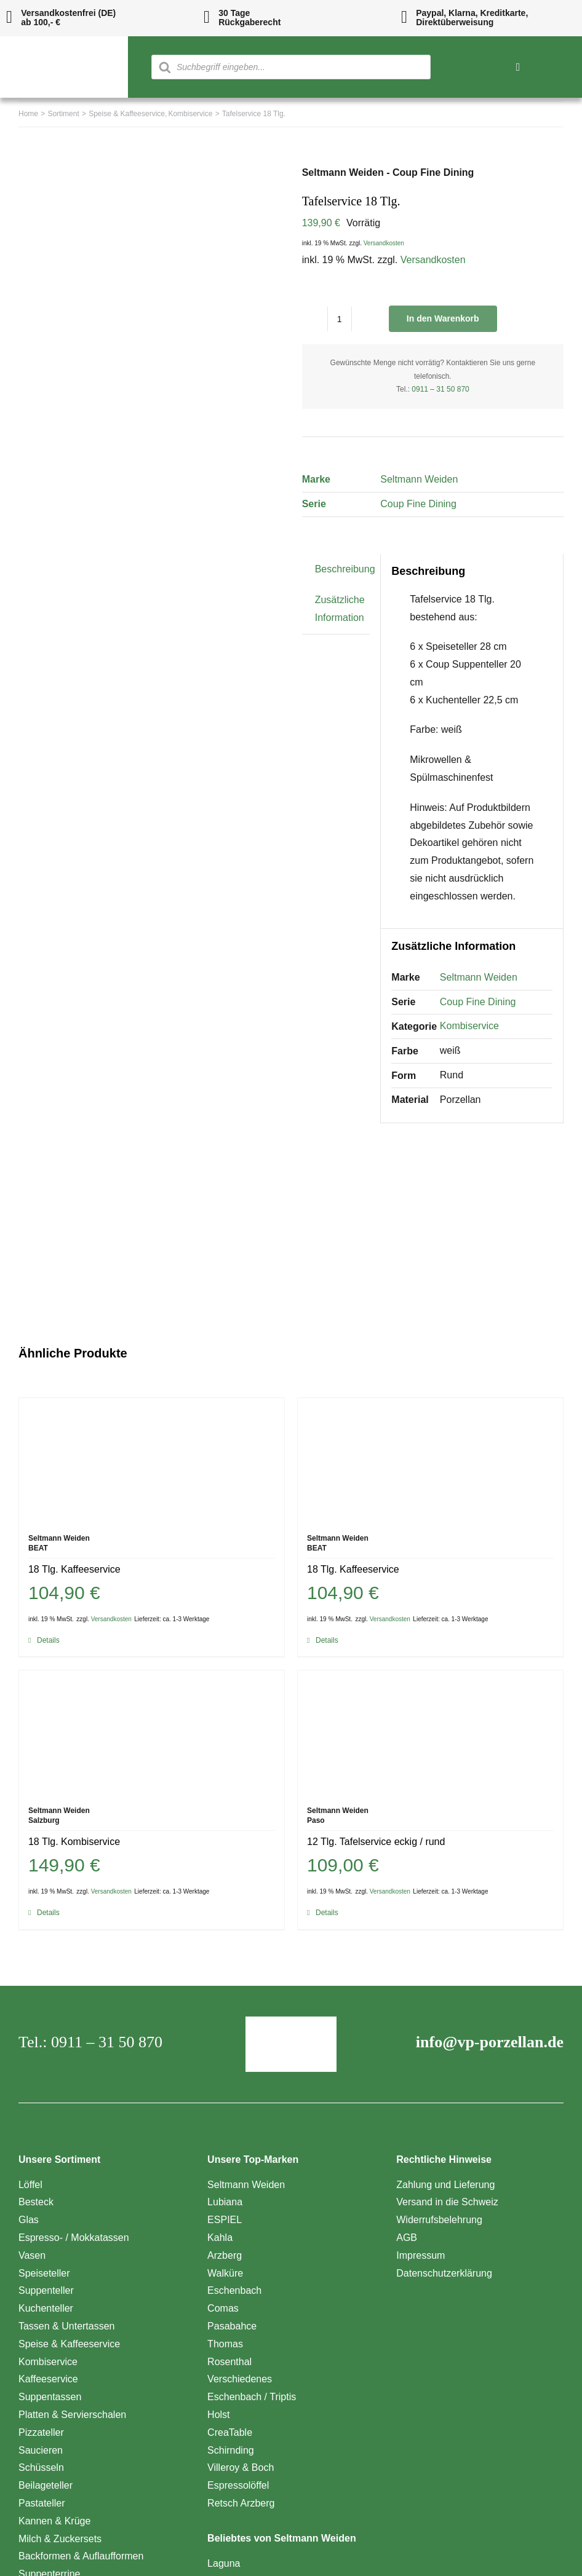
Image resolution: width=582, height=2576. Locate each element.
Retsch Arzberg (240, 2503)
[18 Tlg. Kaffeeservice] (151, 1459)
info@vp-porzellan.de (490, 2042)
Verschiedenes (239, 2379)
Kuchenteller (45, 2308)
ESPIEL (224, 2219)
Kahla (220, 2237)
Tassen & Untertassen (66, 2326)
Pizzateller (41, 2432)
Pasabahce (232, 2326)
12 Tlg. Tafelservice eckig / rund (376, 1841)
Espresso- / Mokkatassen (73, 2237)
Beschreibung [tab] (345, 569)
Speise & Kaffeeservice (69, 2344)
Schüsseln (41, 2467)
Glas (28, 2219)
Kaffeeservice (48, 2379)
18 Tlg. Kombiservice (74, 1841)
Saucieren (40, 2450)
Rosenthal (229, 2362)
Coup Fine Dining (418, 504)
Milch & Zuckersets (60, 2539)
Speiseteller (44, 2273)
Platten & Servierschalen (72, 2414)
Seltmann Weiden (419, 479)
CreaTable (229, 2432)
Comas (223, 2308)
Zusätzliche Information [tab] (340, 609)
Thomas (225, 2344)
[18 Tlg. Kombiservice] (151, 1731)
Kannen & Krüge (54, 2521)
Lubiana (224, 2202)
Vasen (32, 2255)
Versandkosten (384, 243)
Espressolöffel (238, 2485)
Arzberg (224, 2255)
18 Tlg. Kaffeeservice (74, 1569)
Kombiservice (469, 1026)
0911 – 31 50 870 (440, 389)
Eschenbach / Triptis (251, 2397)
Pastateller (41, 2503)
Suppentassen (49, 2397)
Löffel (30, 2184)
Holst (218, 2414)
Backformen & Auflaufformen (80, 2556)
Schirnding (230, 2450)
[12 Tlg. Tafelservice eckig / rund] (430, 1731)
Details (48, 1640)
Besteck (36, 2202)
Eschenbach (234, 2290)
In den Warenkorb (443, 318)
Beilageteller (45, 2485)
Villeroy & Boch (240, 2467)
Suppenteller (46, 2290)
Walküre (225, 2273)
